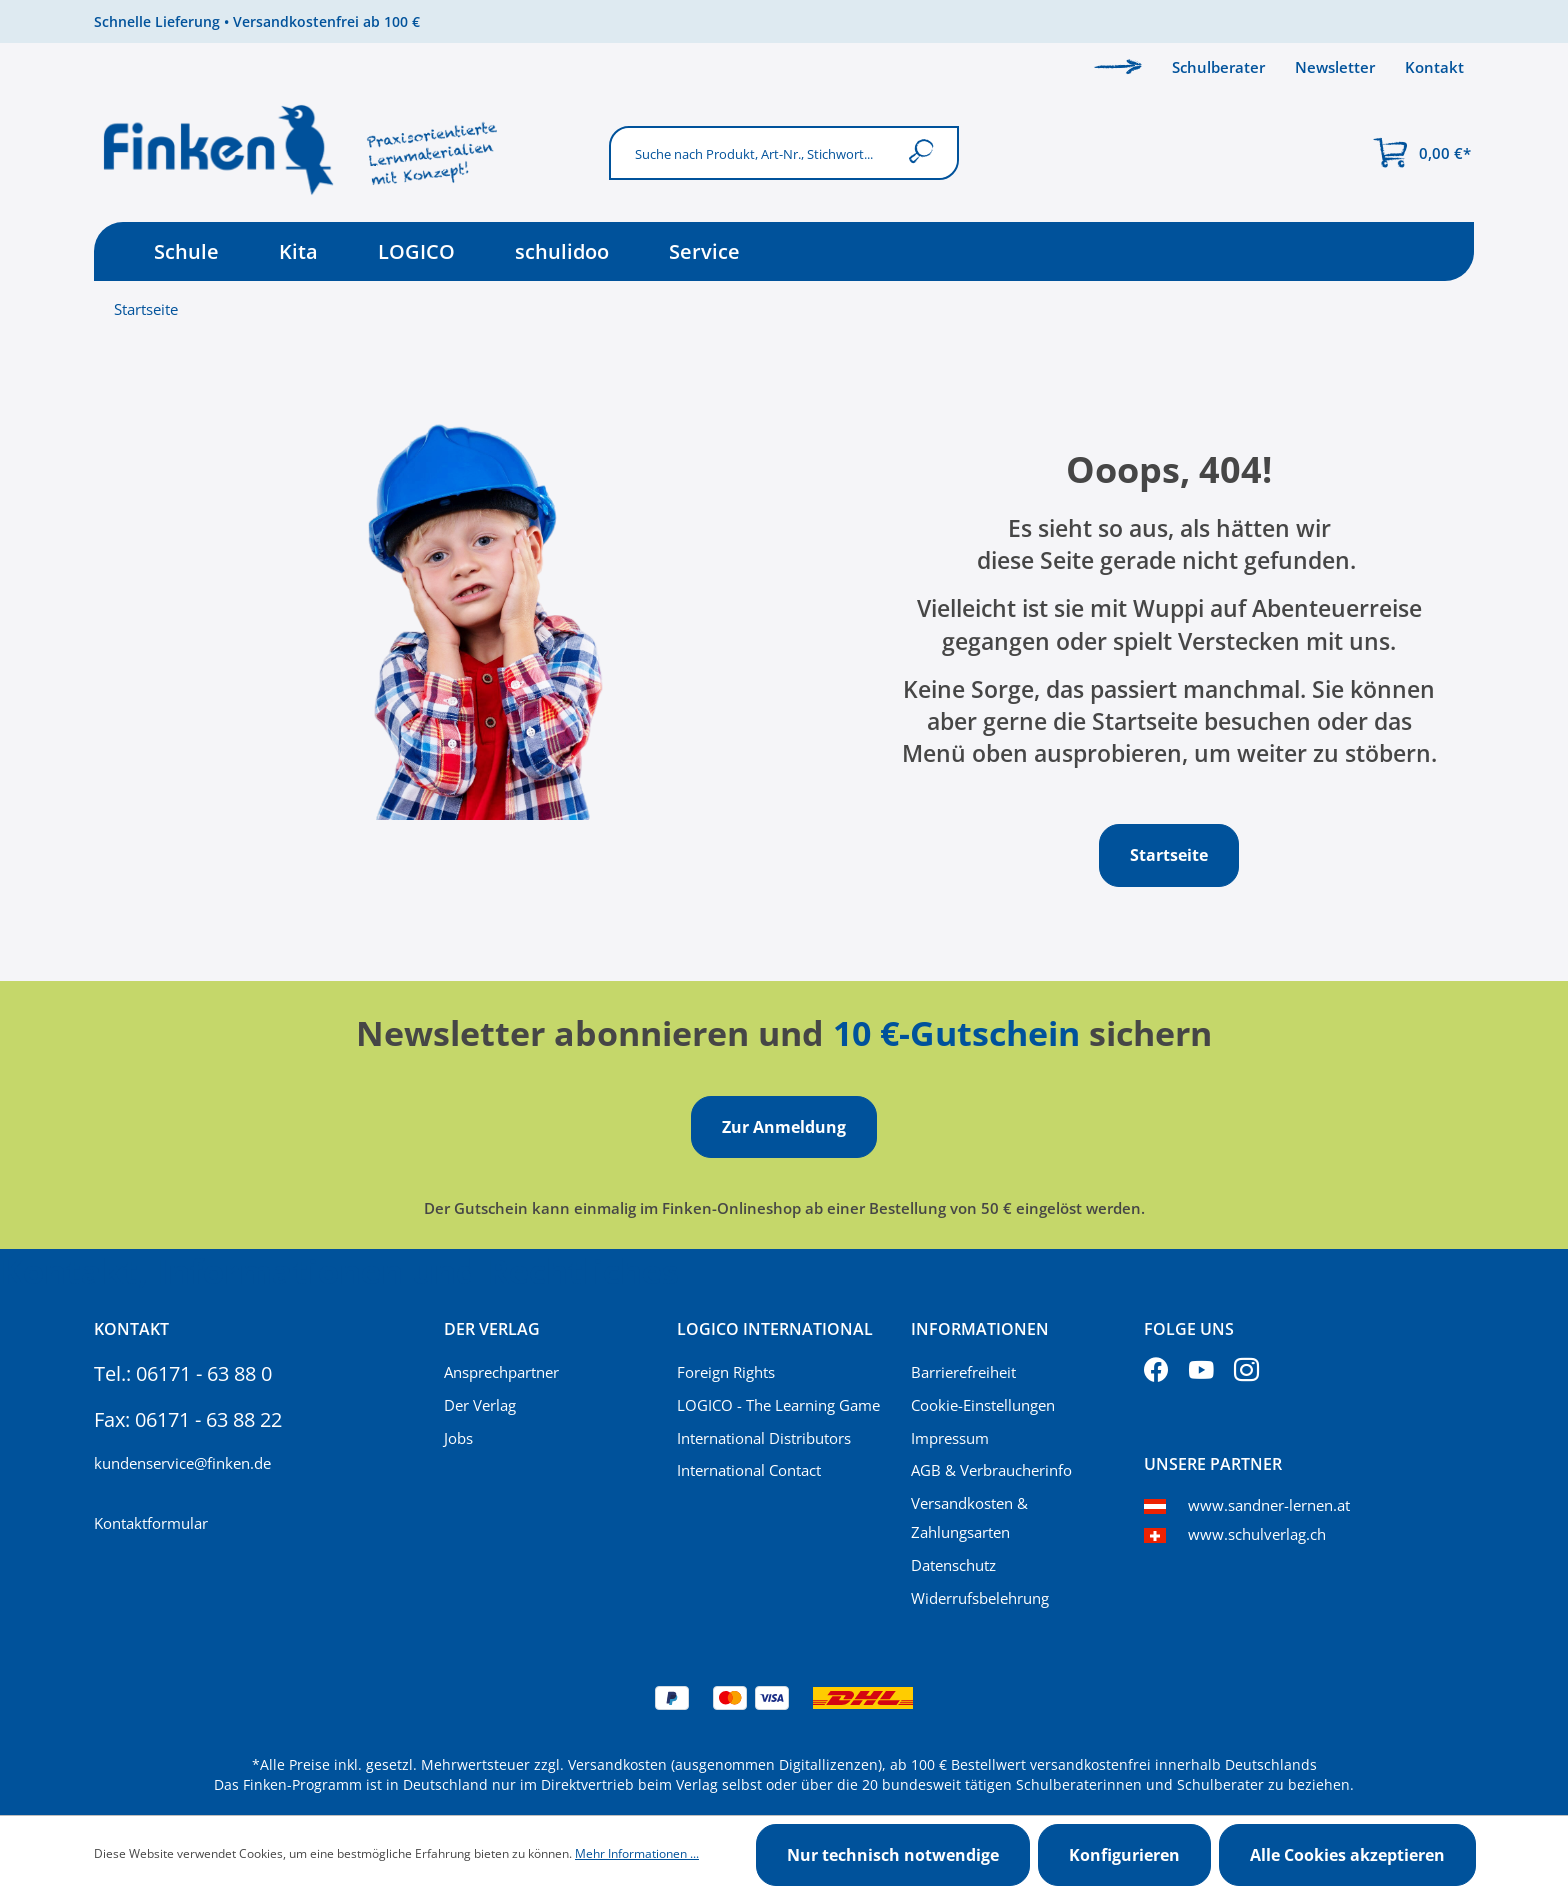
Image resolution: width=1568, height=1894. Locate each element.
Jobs (458, 1438)
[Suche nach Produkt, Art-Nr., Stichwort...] (753, 152)
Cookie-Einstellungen (983, 1405)
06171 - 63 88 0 (204, 1373)
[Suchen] (925, 152)
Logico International (775, 1329)
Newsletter (1335, 67)
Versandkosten (617, 1764)
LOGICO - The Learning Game (778, 1405)
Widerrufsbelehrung (980, 1598)
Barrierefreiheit (963, 1372)
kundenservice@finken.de (182, 1463)
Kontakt (1434, 67)
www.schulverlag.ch (1257, 1534)
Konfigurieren (1124, 1855)
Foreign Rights (726, 1372)
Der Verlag (480, 1405)
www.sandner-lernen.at (1269, 1505)
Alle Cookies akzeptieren (1347, 1855)
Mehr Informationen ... (637, 1853)
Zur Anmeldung (784, 1127)
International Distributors (764, 1438)
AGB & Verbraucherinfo (991, 1470)
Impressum (950, 1438)
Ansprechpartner (501, 1372)
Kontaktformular (151, 1523)
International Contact (749, 1470)
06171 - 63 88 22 (208, 1419)
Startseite (146, 309)
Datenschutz (953, 1565)
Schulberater (1218, 67)
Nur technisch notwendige (893, 1855)
